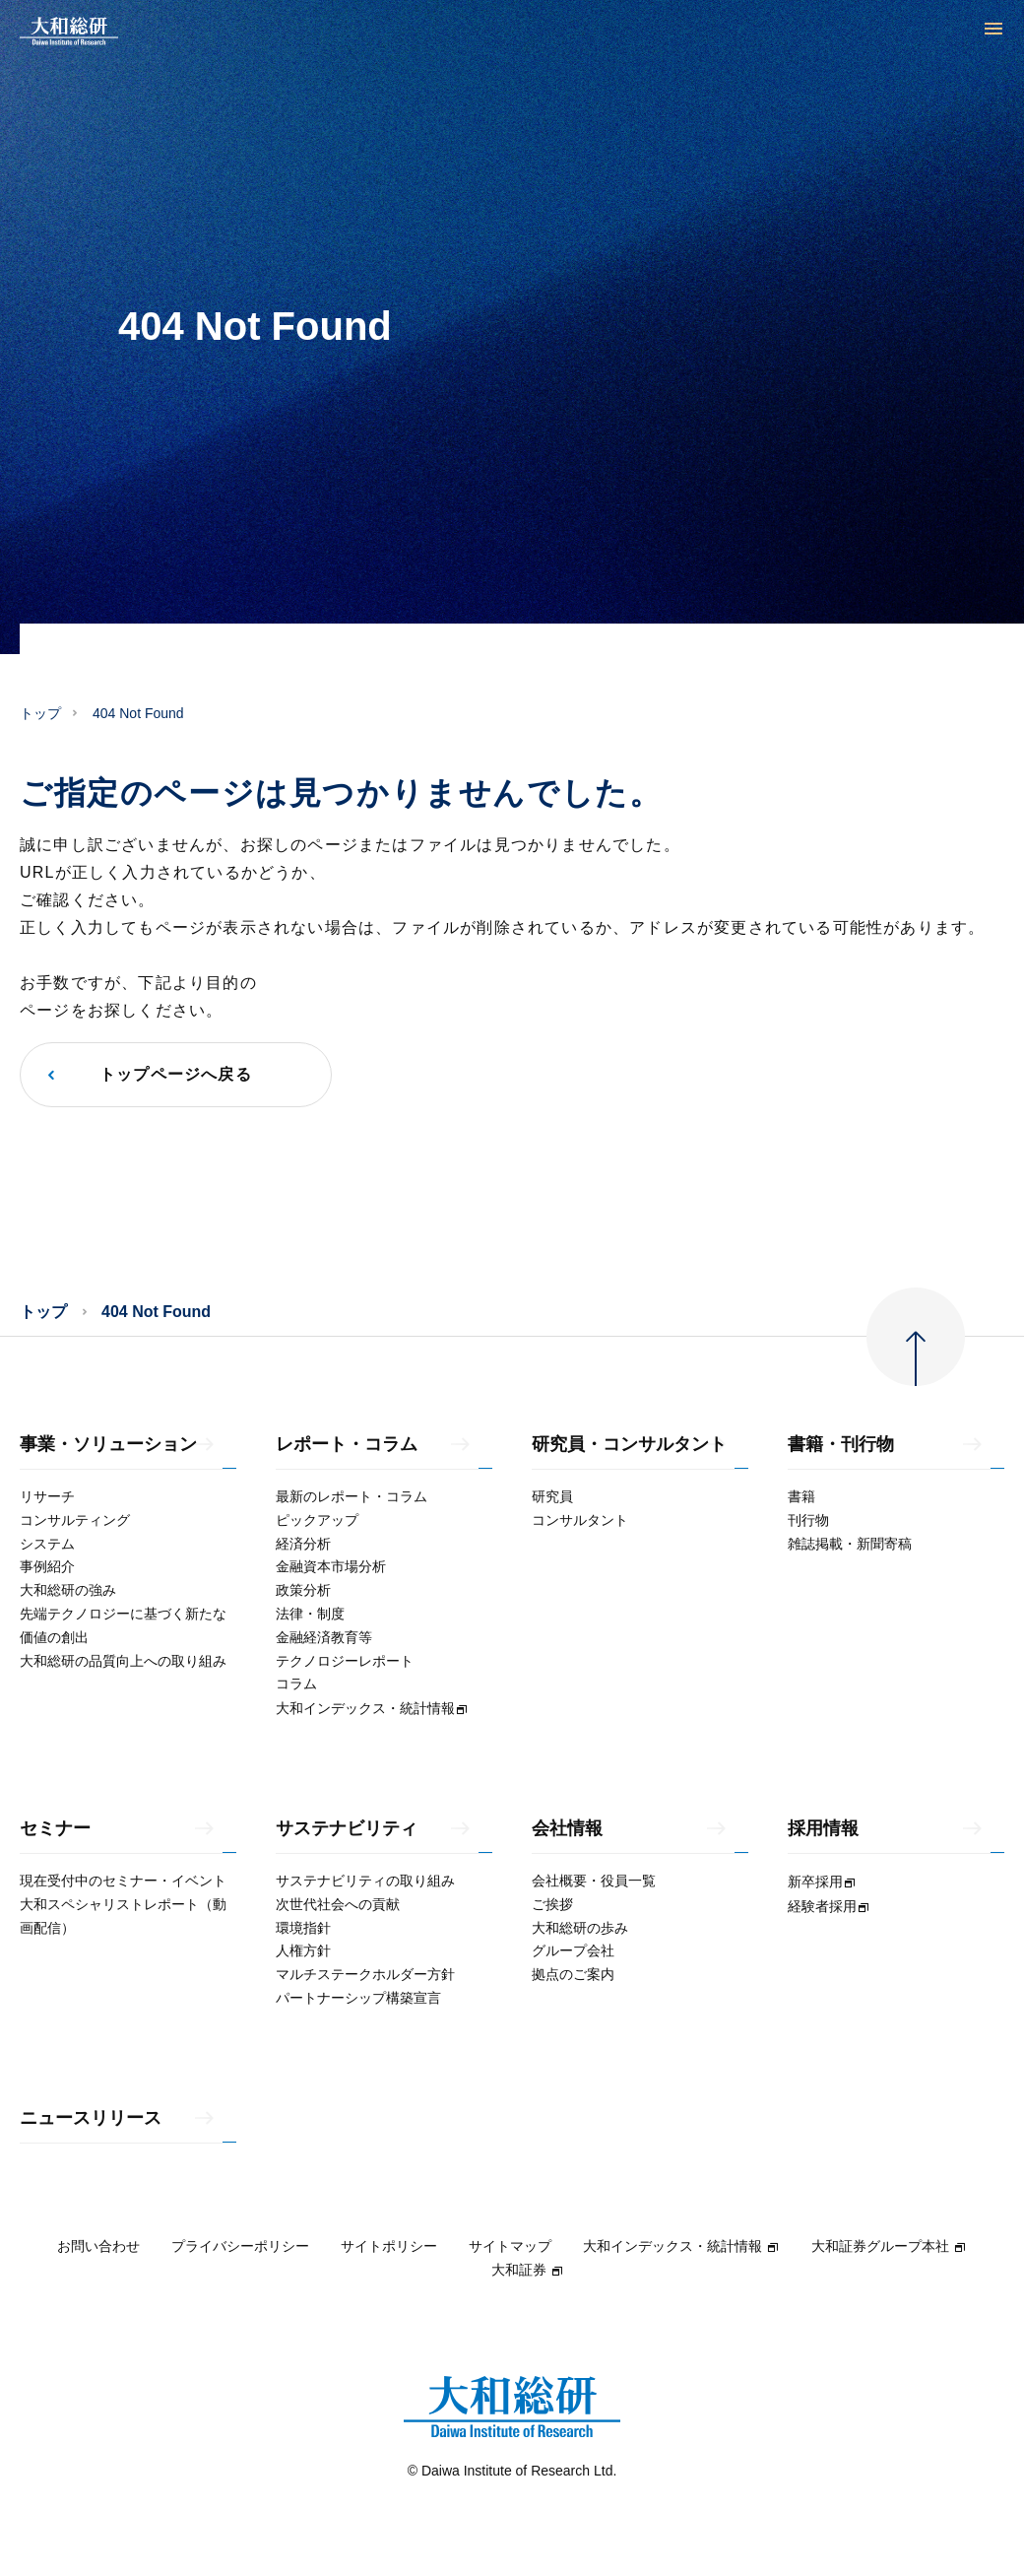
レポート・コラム (346, 1444)
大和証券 (527, 2270)
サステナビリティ (346, 1828)
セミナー (55, 1828)
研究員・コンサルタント (629, 1444)
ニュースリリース (90, 2118)
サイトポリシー (389, 2246)
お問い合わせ (98, 2246)
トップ (40, 713)
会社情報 (567, 1828)
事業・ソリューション (108, 1444)
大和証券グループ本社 (889, 2246)
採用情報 (823, 1828)
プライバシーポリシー (240, 2246)
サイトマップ (510, 2246)
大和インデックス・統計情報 (681, 2246)
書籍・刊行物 (841, 1444)
